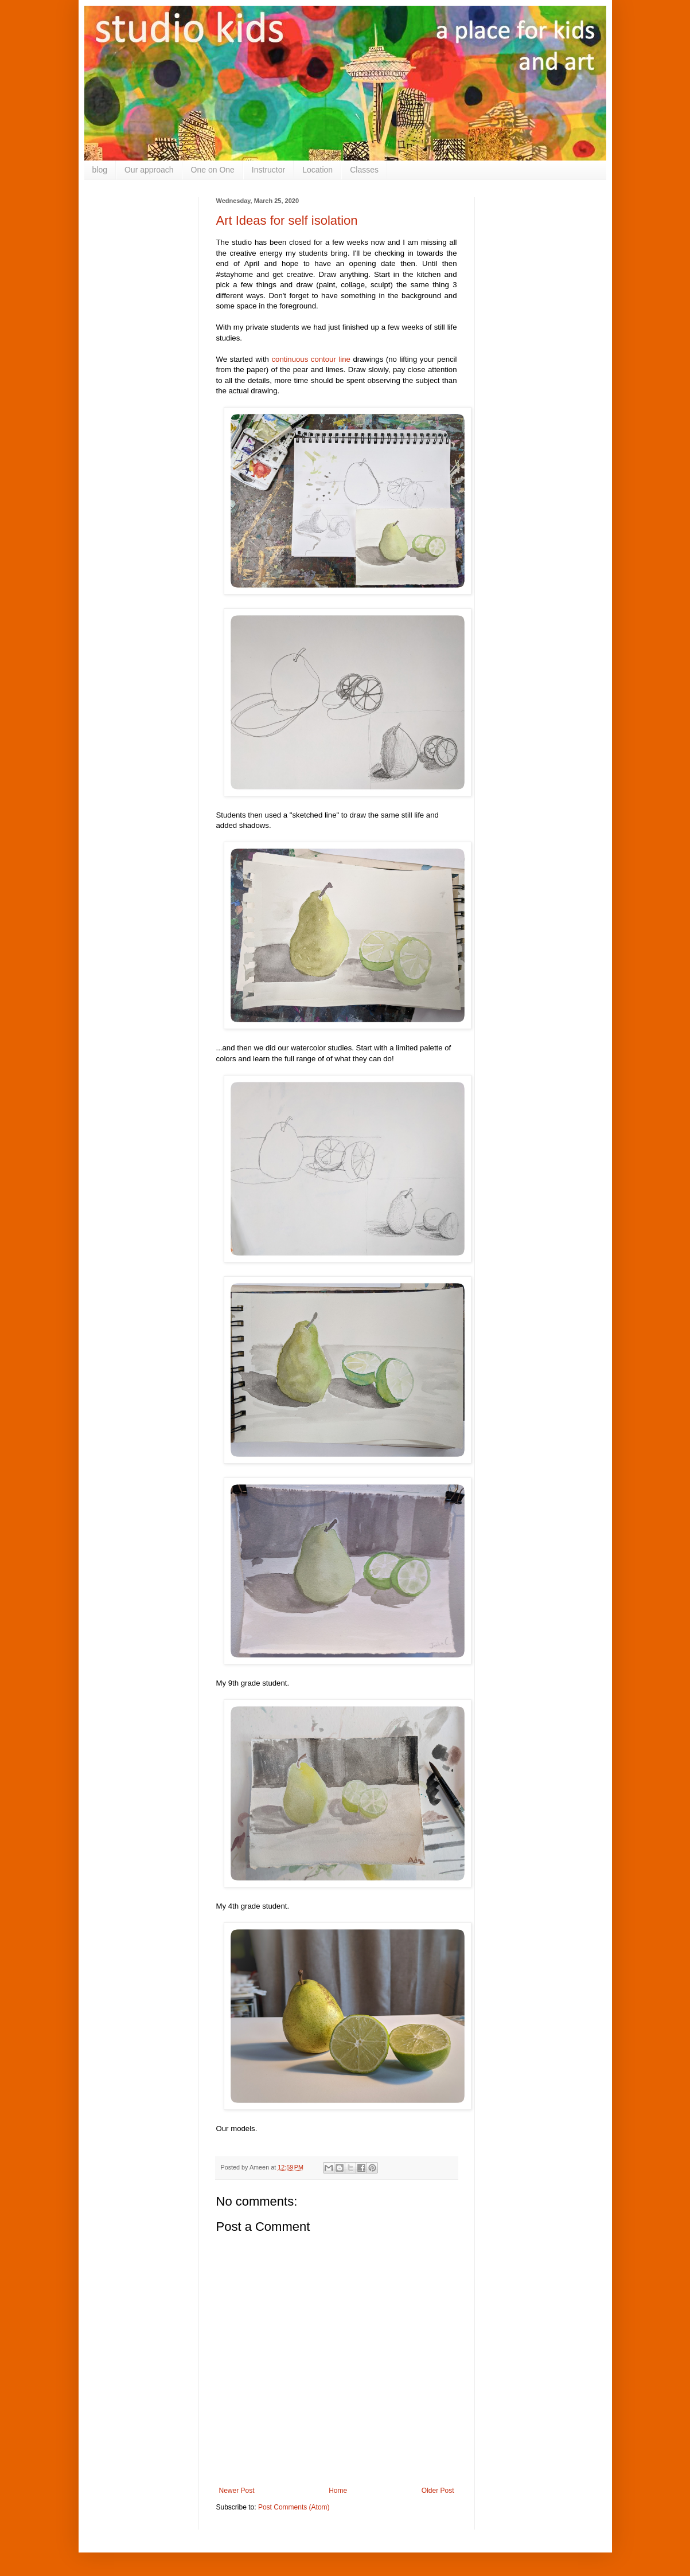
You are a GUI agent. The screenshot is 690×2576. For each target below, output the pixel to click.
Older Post (438, 2491)
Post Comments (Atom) (294, 2507)
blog (99, 169)
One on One (213, 169)
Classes (364, 169)
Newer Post (237, 2491)
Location (317, 169)
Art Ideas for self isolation (287, 220)
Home (338, 2491)
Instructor (268, 169)
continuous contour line (311, 359)
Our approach (149, 169)
